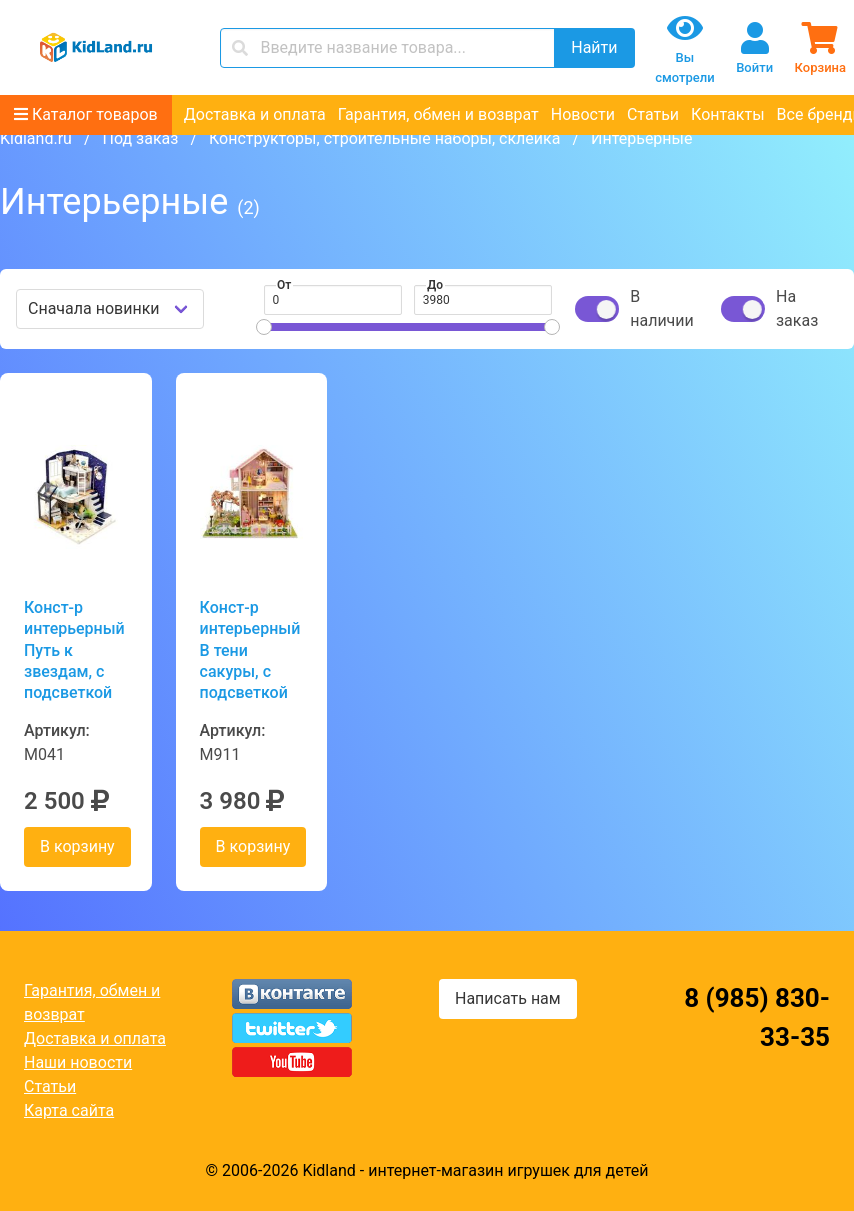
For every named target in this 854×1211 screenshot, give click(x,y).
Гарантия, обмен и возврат (438, 114)
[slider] (264, 327)
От (284, 285)
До (435, 285)
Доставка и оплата (255, 114)
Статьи (653, 114)
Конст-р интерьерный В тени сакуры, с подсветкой (250, 650)
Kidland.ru (36, 138)
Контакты (727, 114)
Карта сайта (69, 1110)
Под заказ (140, 138)
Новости (583, 114)
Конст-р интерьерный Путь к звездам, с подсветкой (74, 650)
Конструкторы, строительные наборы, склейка (384, 138)
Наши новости (78, 1062)
